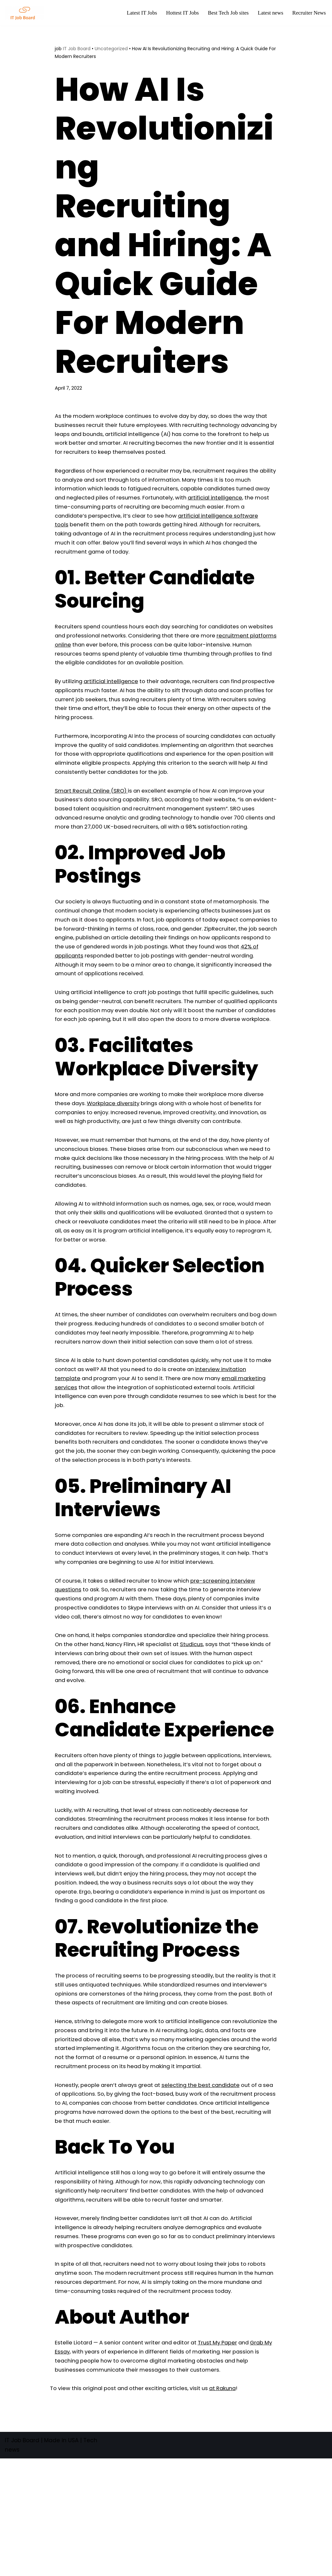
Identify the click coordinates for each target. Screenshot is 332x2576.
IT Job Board (76, 48)
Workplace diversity (116, 1150)
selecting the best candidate (208, 2185)
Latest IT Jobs (137, 13)
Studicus (225, 1706)
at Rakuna (232, 2506)
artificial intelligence (114, 699)
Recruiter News (308, 13)
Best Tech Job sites (226, 13)
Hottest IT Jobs (179, 13)
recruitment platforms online (111, 652)
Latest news (269, 13)
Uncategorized (111, 48)
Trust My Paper (225, 2459)
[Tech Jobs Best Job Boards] (26, 13)
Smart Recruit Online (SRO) (93, 812)
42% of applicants (139, 990)
